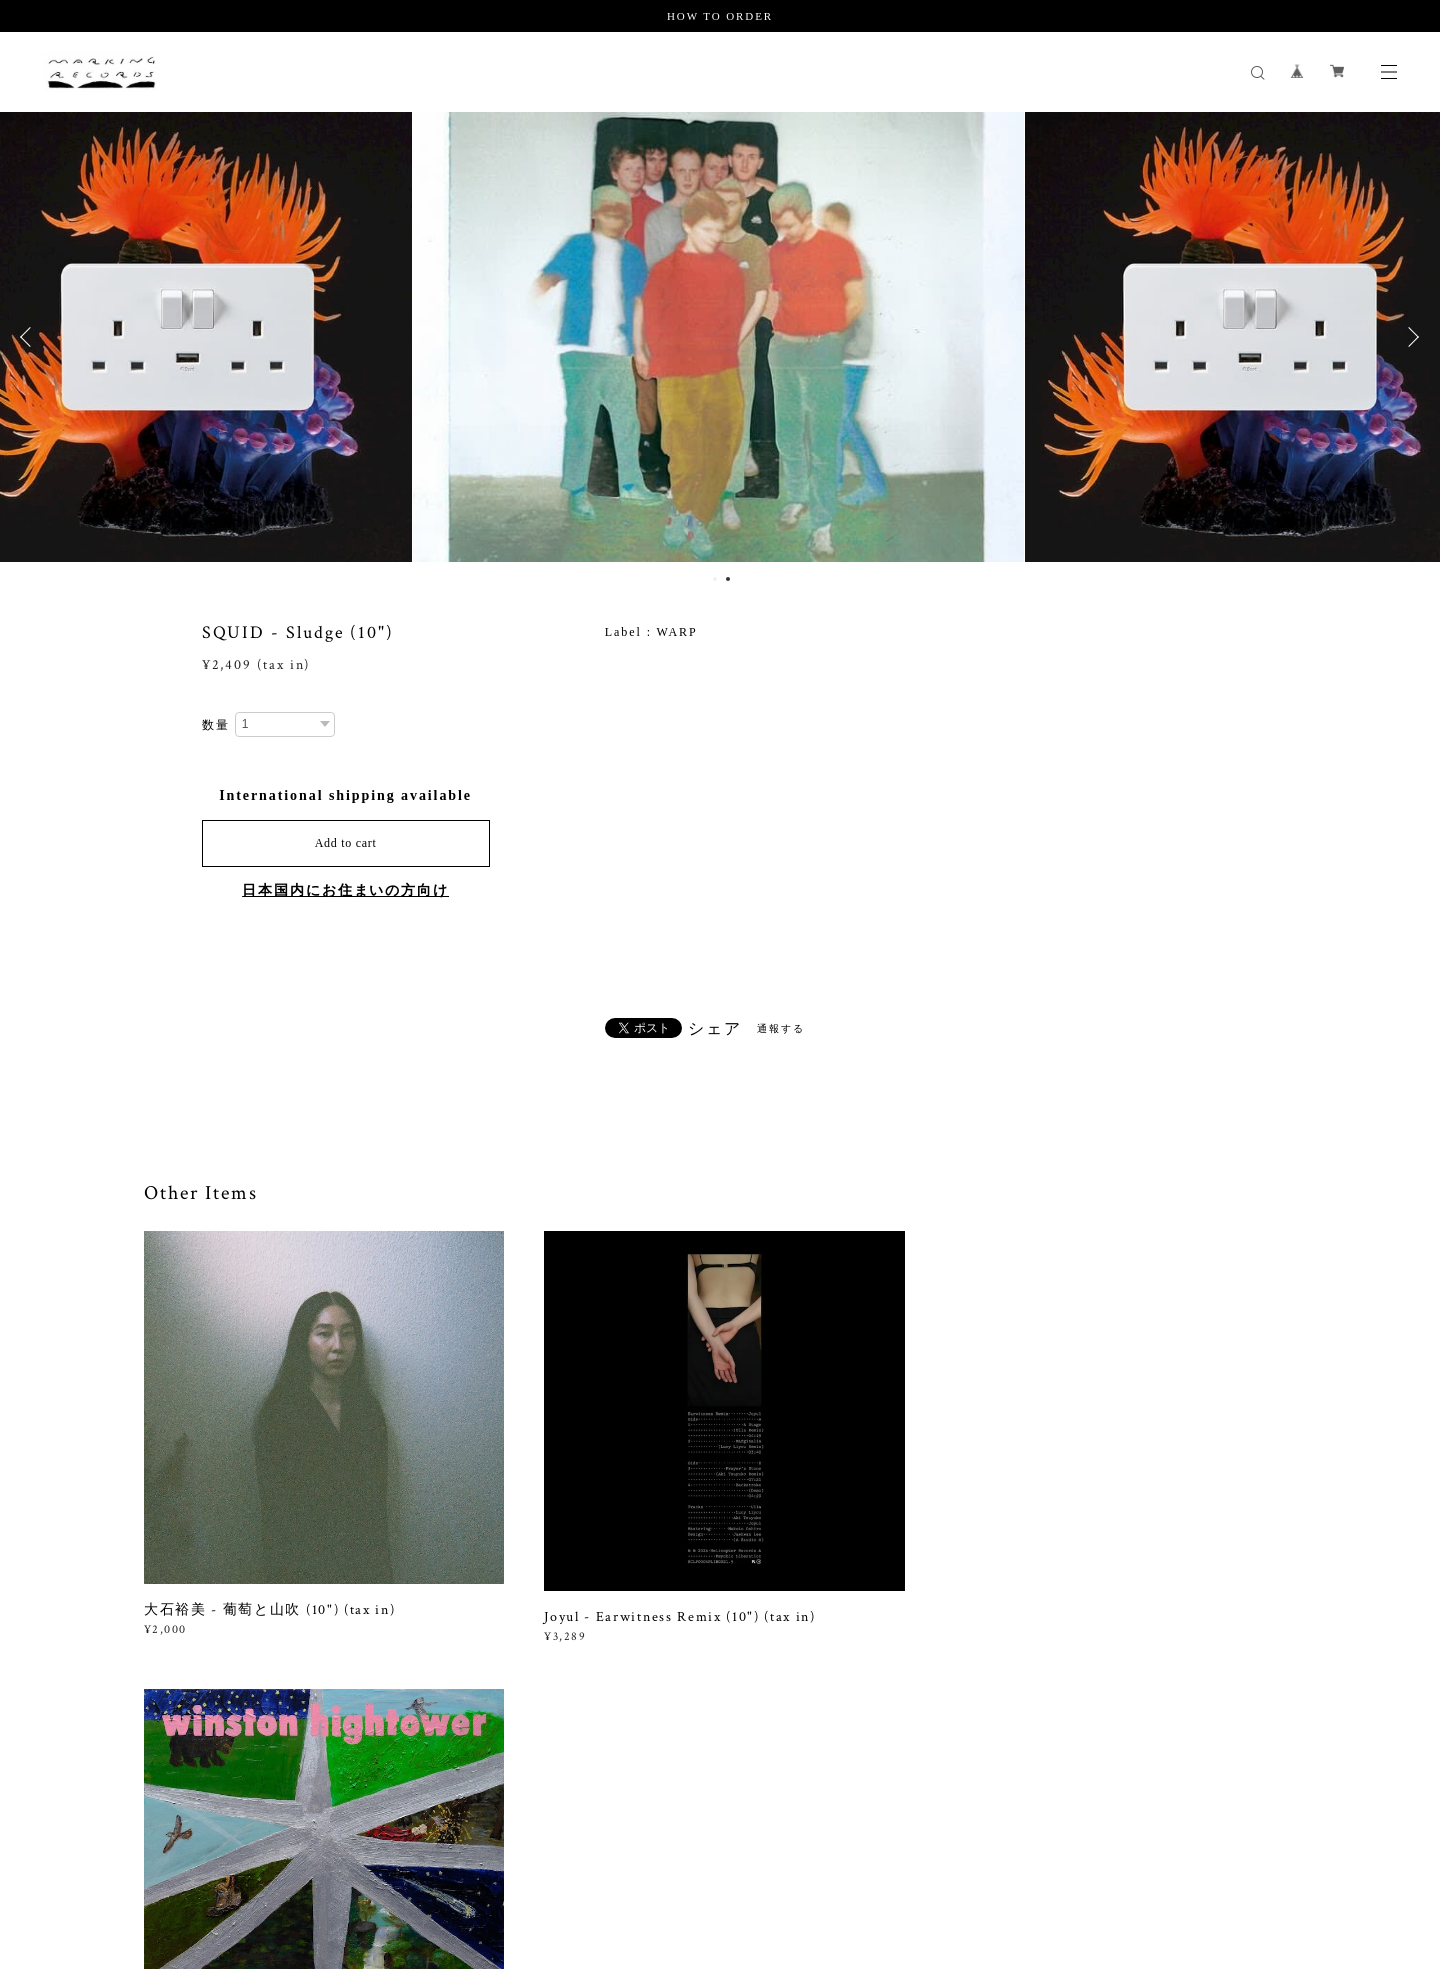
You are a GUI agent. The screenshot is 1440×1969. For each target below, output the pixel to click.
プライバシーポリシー (293, 1849)
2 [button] (728, 579)
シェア (715, 1029)
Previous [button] (30, 337)
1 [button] (715, 579)
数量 (216, 725)
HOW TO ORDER (720, 16)
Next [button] (1410, 337)
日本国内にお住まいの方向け (345, 890)
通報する (781, 1028)
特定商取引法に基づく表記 (446, 1849)
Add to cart (346, 843)
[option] (720, 337)
